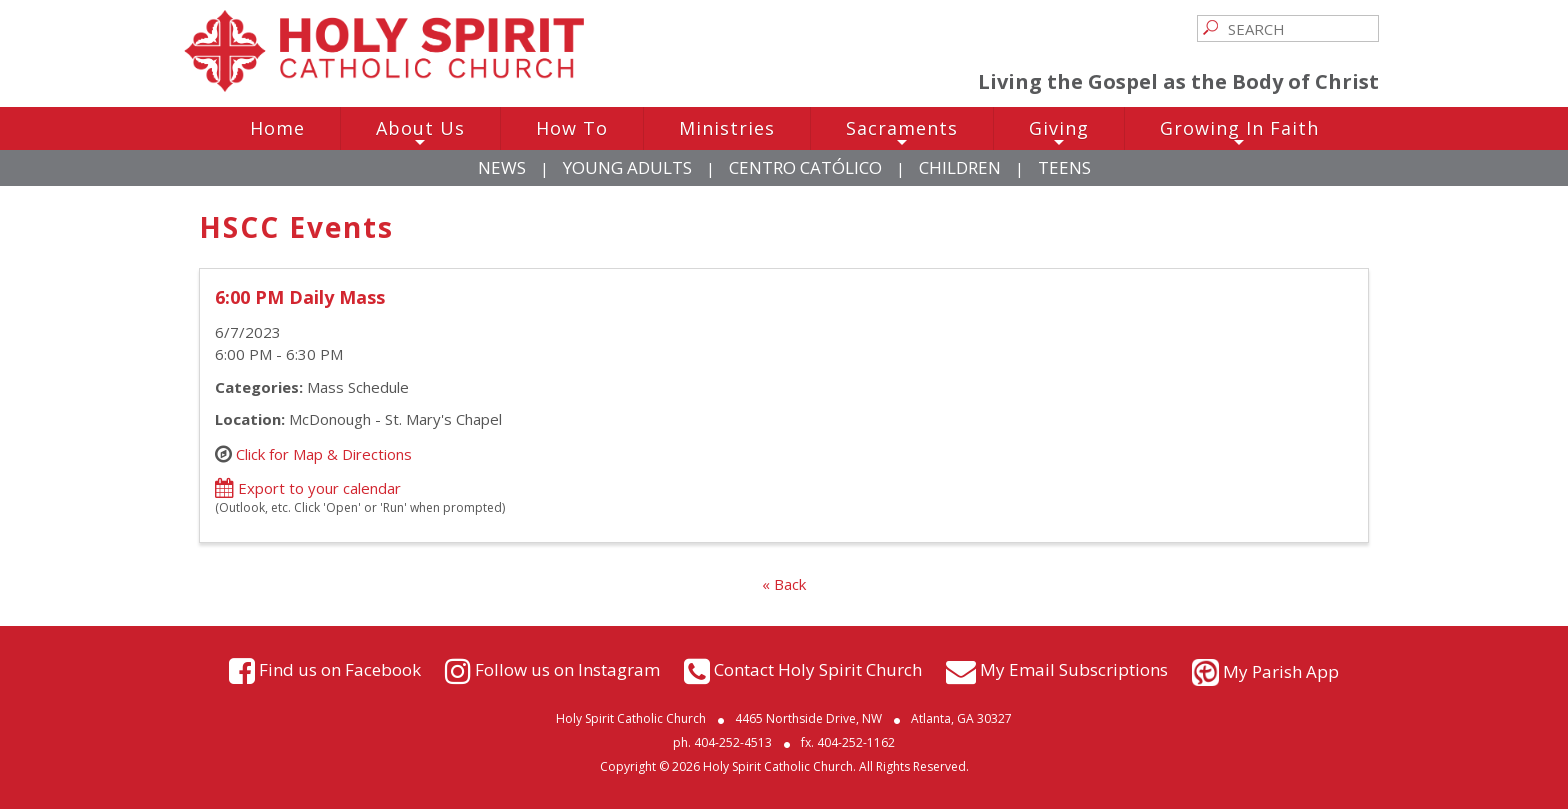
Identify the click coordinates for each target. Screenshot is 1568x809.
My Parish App (1281, 671)
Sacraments (902, 133)
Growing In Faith (1239, 133)
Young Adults (627, 167)
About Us (420, 133)
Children (960, 167)
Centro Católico (805, 167)
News (502, 167)
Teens (1064, 167)
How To (572, 128)
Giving (1059, 133)
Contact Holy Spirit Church (818, 669)
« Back (784, 584)
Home (277, 128)
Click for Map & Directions (324, 453)
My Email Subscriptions (1074, 669)
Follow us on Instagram (567, 669)
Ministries (727, 128)
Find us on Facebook (340, 669)
